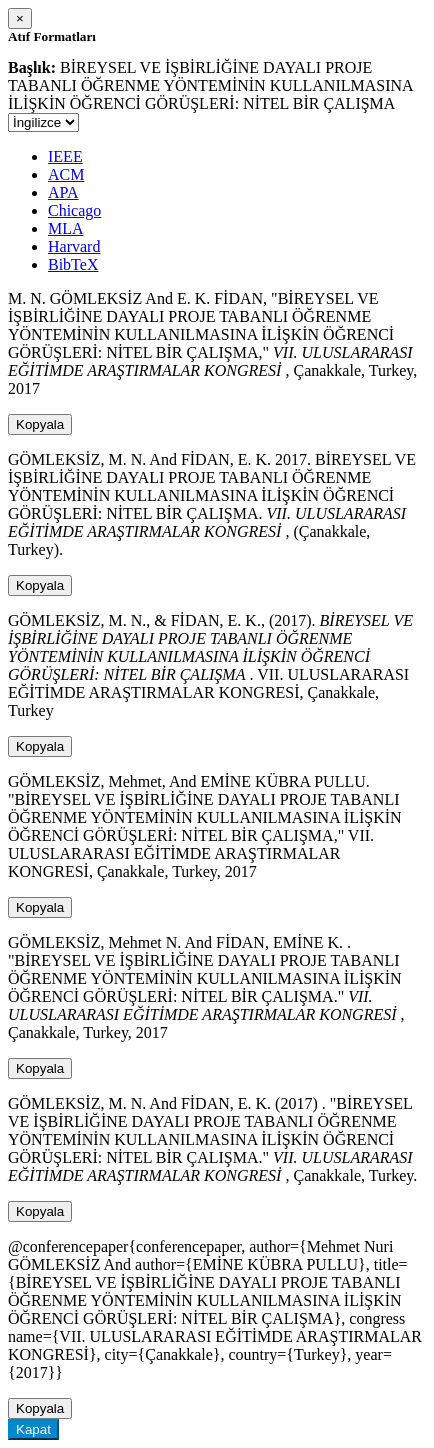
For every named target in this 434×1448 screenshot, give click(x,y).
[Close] (20, 18)
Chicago (74, 210)
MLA (66, 228)
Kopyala (40, 424)
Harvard (74, 246)
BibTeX (73, 264)
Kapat (33, 1429)
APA (63, 192)
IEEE (65, 156)
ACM (66, 174)
